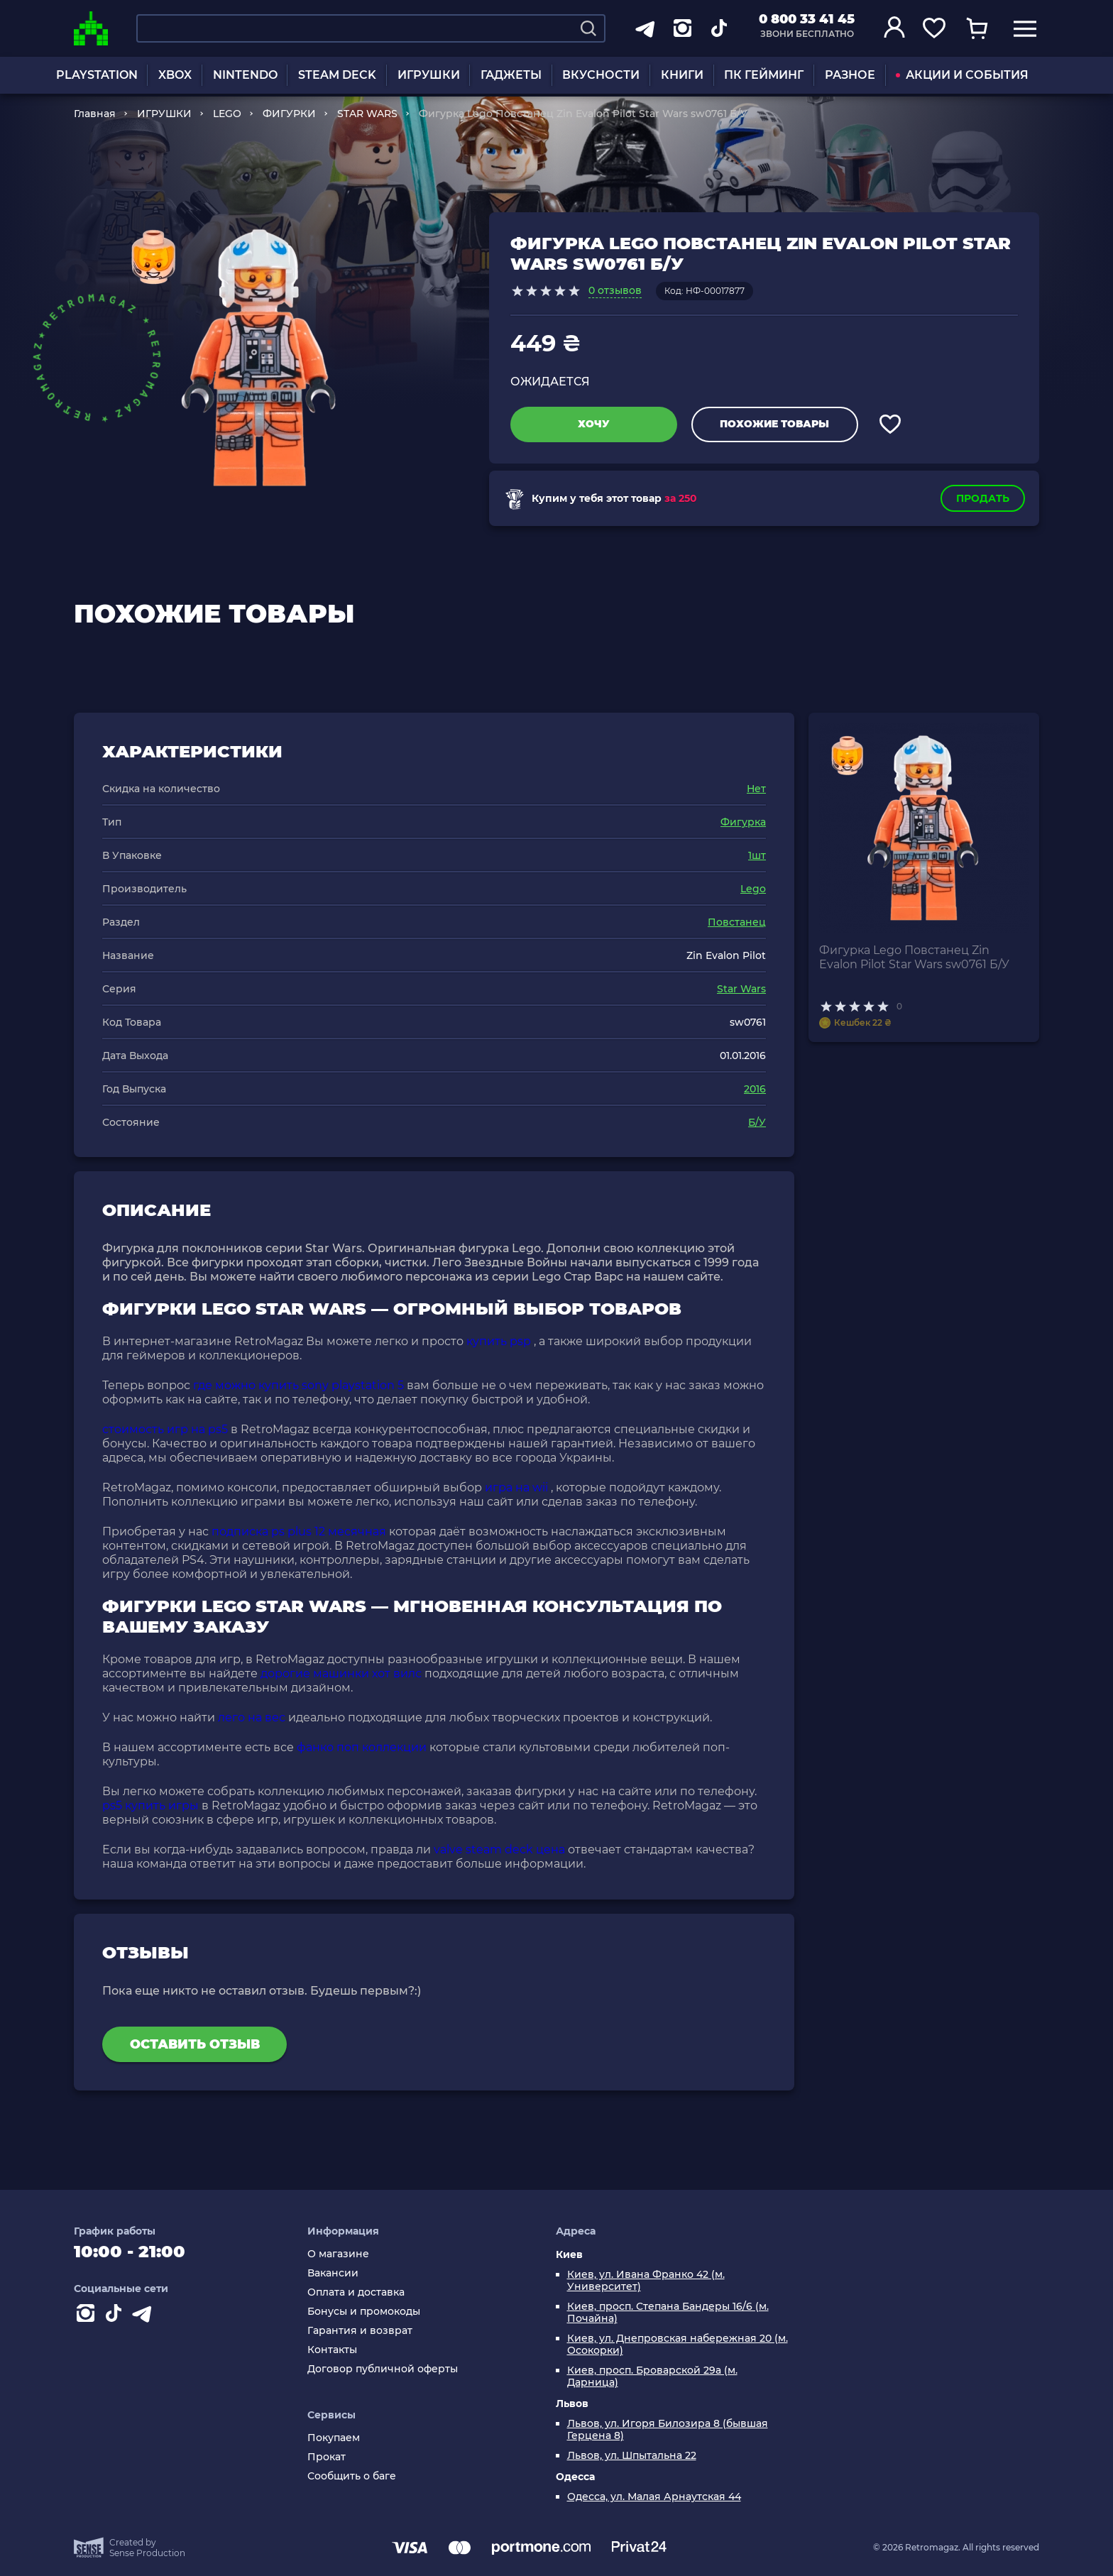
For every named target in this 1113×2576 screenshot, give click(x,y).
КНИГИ (682, 75)
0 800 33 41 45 (807, 19)
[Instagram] (88, 2316)
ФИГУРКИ (289, 113)
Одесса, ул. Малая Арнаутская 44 (654, 2497)
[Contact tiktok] (116, 2316)
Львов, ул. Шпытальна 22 (631, 2456)
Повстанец (737, 922)
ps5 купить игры (150, 1805)
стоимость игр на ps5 (165, 1429)
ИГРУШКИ (429, 75)
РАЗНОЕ (850, 75)
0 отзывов (615, 290)
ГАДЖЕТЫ (511, 75)
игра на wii (516, 1487)
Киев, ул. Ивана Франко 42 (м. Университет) (646, 2281)
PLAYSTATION (97, 75)
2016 (755, 1089)
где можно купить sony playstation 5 (298, 1385)
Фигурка (743, 822)
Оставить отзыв (195, 2044)
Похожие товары (774, 423)
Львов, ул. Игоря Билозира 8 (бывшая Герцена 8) (667, 2430)
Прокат (326, 2457)
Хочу (594, 423)
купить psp (498, 1341)
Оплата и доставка (356, 2292)
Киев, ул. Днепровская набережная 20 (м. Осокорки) (677, 2345)
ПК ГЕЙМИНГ (764, 75)
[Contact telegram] (145, 2316)
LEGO (227, 113)
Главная (95, 113)
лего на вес (251, 1717)
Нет (756, 788)
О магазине (338, 2254)
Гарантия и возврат (359, 2331)
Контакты (332, 2350)
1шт (757, 855)
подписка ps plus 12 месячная (299, 1531)
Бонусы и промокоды (363, 2312)
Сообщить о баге (351, 2476)
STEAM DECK (337, 75)
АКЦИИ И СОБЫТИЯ (962, 75)
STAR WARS (367, 113)
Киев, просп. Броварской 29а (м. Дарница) (652, 2376)
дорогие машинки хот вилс (341, 1673)
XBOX (175, 75)
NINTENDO (245, 75)
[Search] (588, 28)
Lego (753, 888)
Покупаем (333, 2438)
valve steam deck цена (499, 1849)
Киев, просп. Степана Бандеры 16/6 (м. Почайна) (668, 2313)
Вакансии (332, 2273)
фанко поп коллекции (362, 1747)
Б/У (757, 1122)
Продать (982, 498)
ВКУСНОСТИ (601, 75)
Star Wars (741, 988)
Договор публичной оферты (382, 2369)
